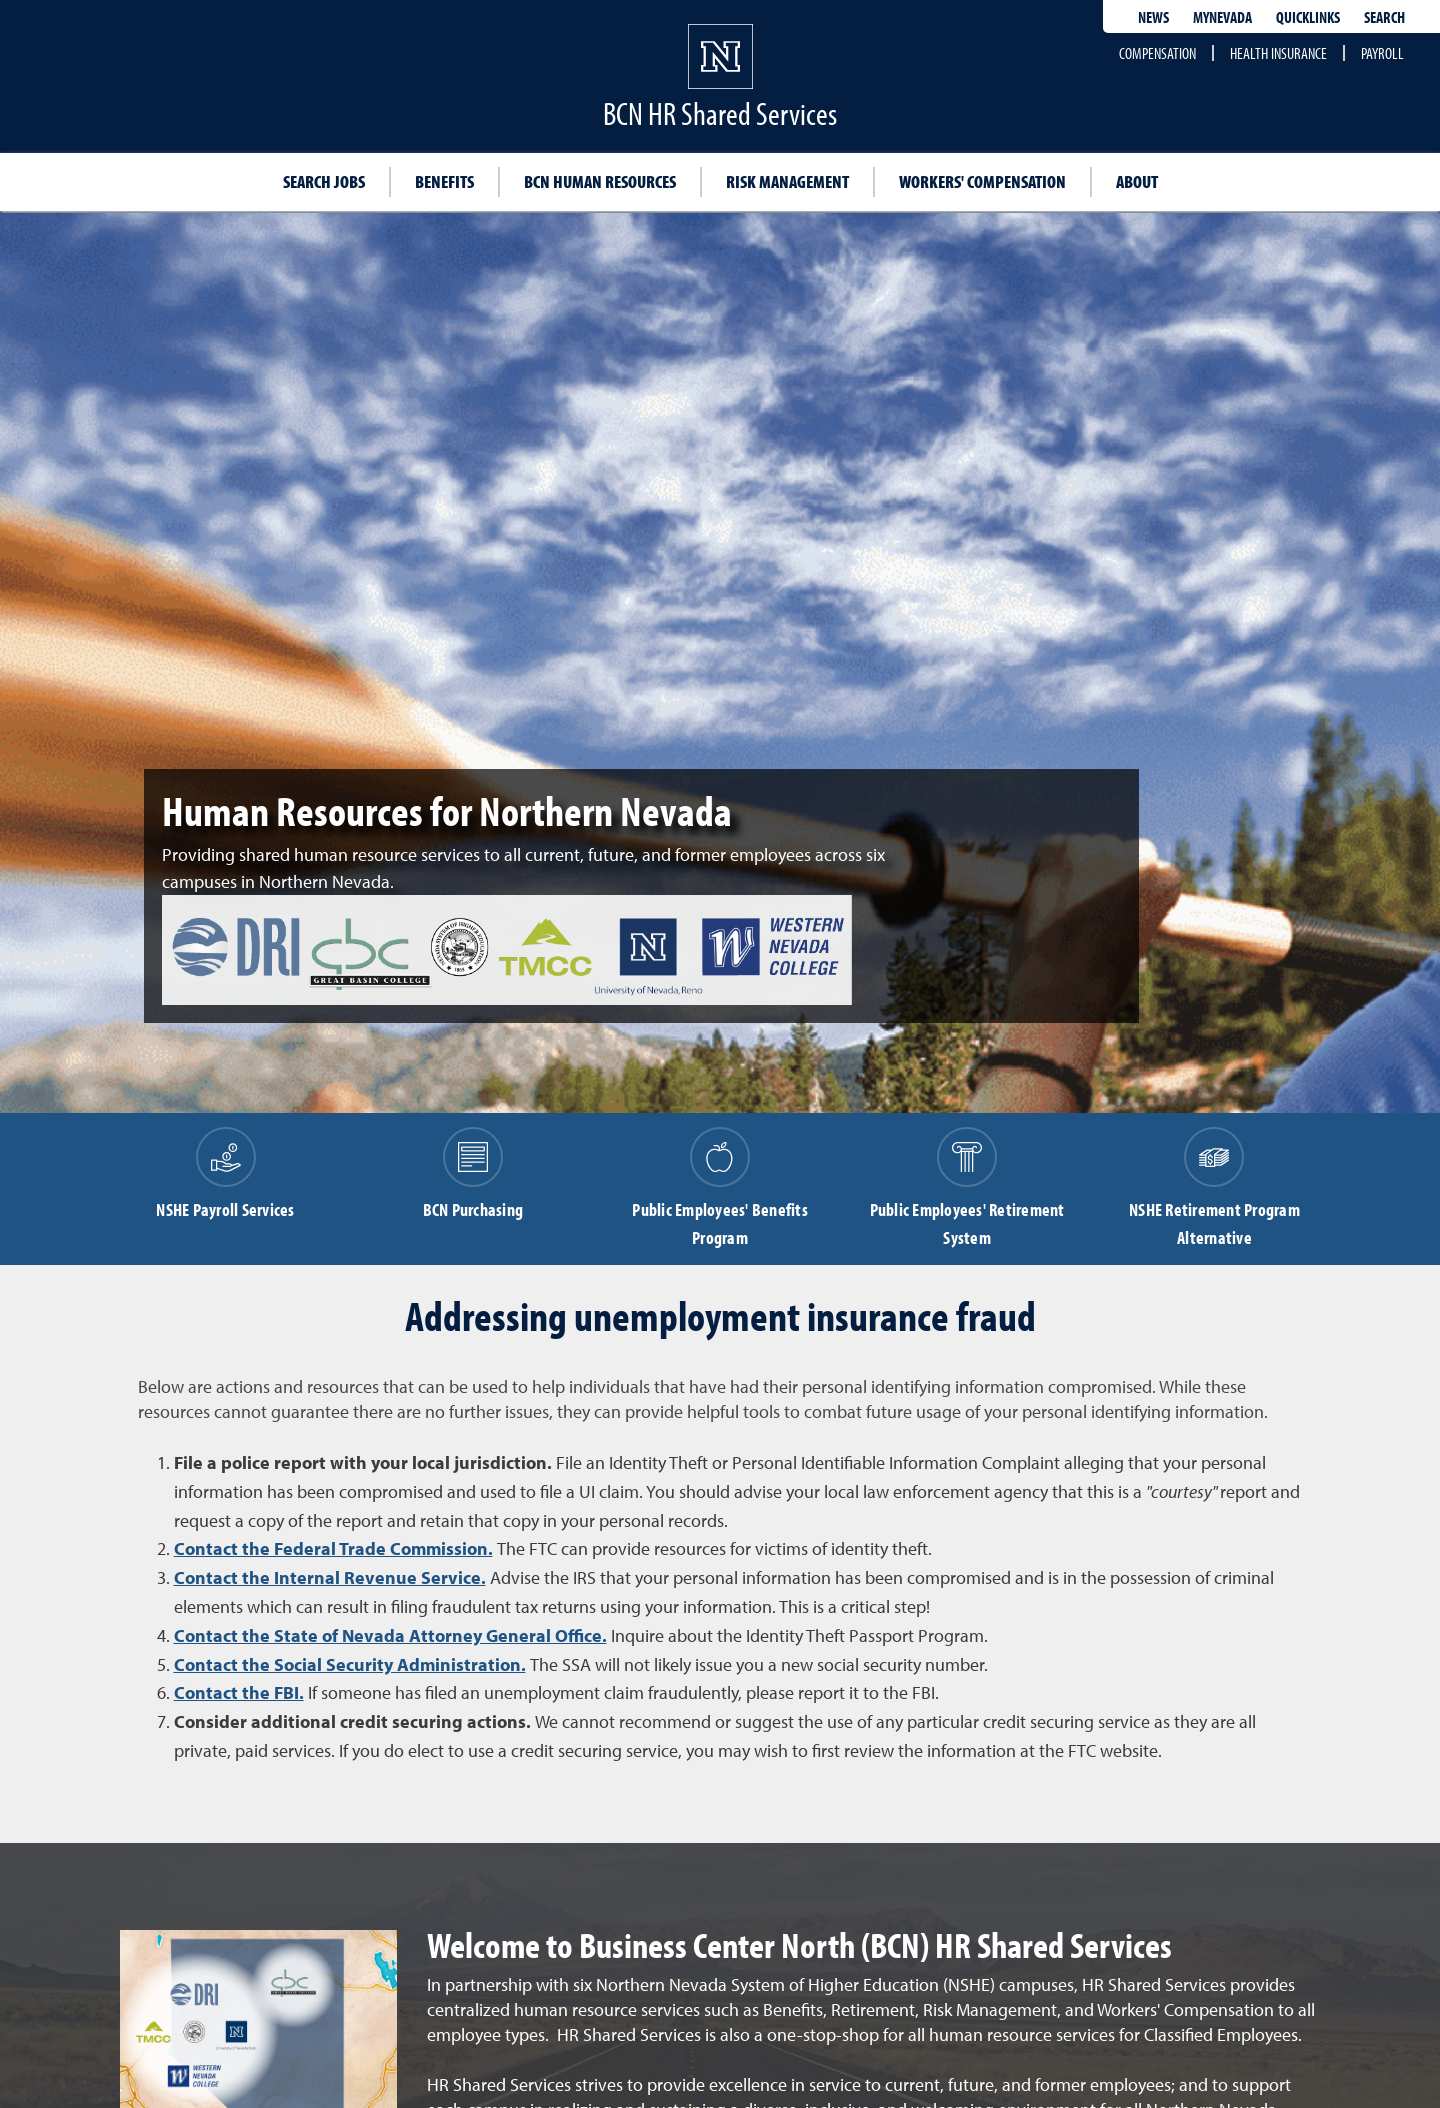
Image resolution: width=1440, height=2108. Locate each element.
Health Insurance (1278, 53)
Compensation (1157, 53)
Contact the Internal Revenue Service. (330, 1577)
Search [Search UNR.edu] (1384, 17)
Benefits (444, 181)
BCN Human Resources (600, 181)
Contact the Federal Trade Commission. (333, 1548)
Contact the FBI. (239, 1692)
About (1137, 181)
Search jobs (324, 181)
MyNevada (1222, 17)
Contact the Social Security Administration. (350, 1664)
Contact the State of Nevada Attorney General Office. (390, 1635)
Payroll (1382, 53)
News (1153, 17)
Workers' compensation (982, 181)
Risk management (787, 181)
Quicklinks (1308, 17)
